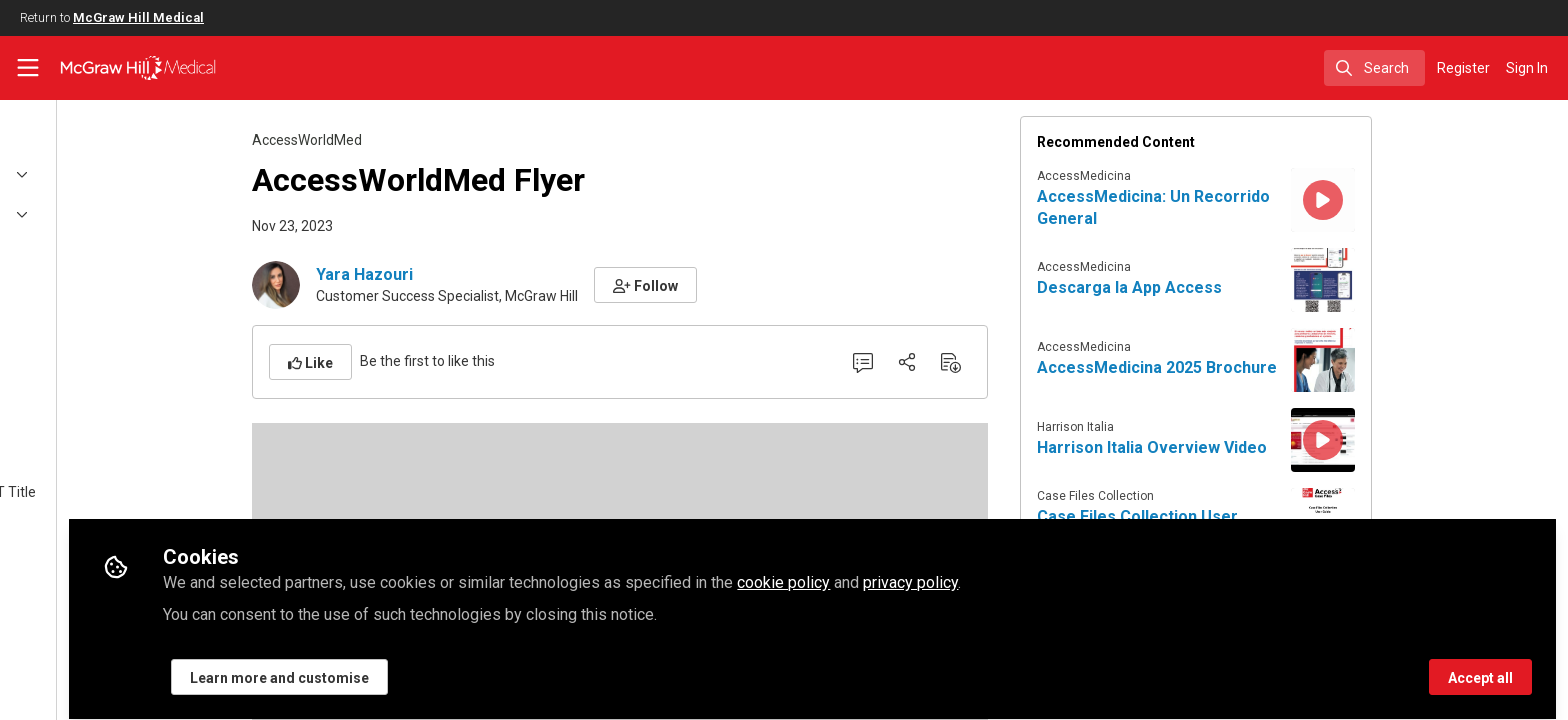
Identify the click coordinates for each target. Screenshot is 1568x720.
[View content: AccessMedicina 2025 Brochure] (1423, 360)
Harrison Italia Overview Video (1252, 447)
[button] (745, 285)
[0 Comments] (963, 362)
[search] (1374, 68)
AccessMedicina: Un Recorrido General (1253, 207)
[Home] (126, 68)
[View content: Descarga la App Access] (1423, 280)
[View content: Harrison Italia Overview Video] (1423, 440)
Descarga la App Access (1229, 287)
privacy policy (1109, 571)
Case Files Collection (1195, 496)
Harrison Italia (1175, 427)
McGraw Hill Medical (138, 17)
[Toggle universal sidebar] (28, 68)
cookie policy (982, 571)
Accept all (1480, 667)
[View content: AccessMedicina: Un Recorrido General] (1423, 200)
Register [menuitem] (1463, 68)
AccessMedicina (1184, 176)
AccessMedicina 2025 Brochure (1257, 367)
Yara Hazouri (464, 274)
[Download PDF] (1051, 362)
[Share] (1007, 362)
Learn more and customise (478, 667)
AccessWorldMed (407, 140)
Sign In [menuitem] (1527, 68)
